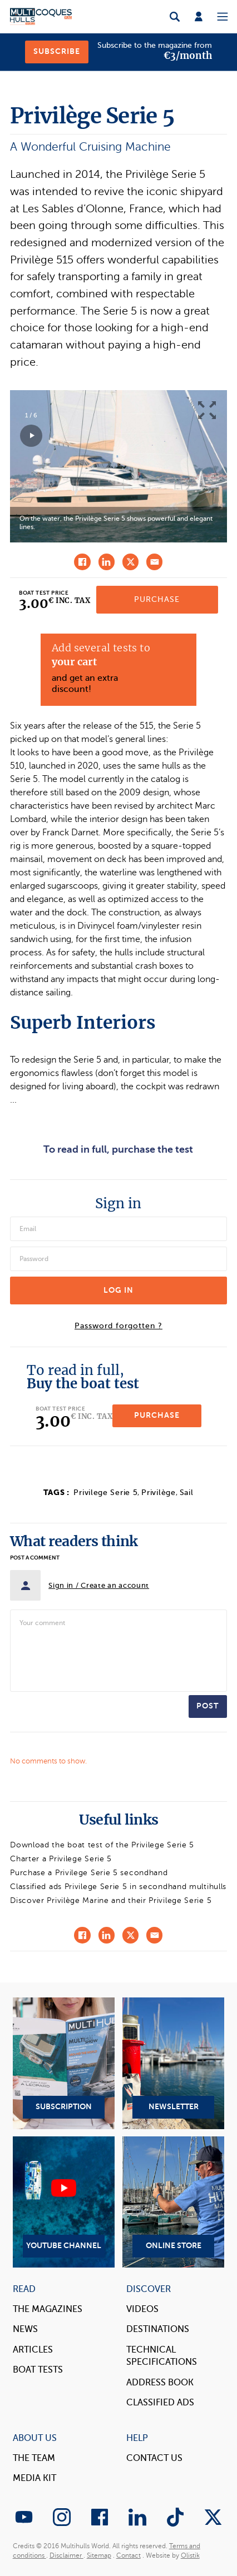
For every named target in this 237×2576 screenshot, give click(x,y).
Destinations (157, 2329)
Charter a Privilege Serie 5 (61, 1859)
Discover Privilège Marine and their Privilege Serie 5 (110, 1900)
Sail (187, 1492)
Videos (142, 2309)
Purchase (157, 599)
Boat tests (38, 2370)
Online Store (173, 2202)
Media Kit (34, 2478)
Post (207, 1706)
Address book (160, 2383)
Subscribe (56, 51)
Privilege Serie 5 (105, 1492)
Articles (33, 2350)
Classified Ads (160, 2403)
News (25, 2329)
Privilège (158, 1492)
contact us (154, 2458)
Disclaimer (66, 2555)
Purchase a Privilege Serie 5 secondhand (88, 1873)
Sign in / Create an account (98, 1585)
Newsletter (173, 2063)
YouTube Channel (64, 2202)
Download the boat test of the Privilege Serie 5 (102, 1845)
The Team (34, 2458)
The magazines (47, 2309)
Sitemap (99, 2555)
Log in (118, 1290)
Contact (128, 2555)
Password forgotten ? (118, 1326)
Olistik (190, 2555)
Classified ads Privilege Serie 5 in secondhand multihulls (118, 1886)
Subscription (64, 2063)
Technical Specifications (161, 2356)
